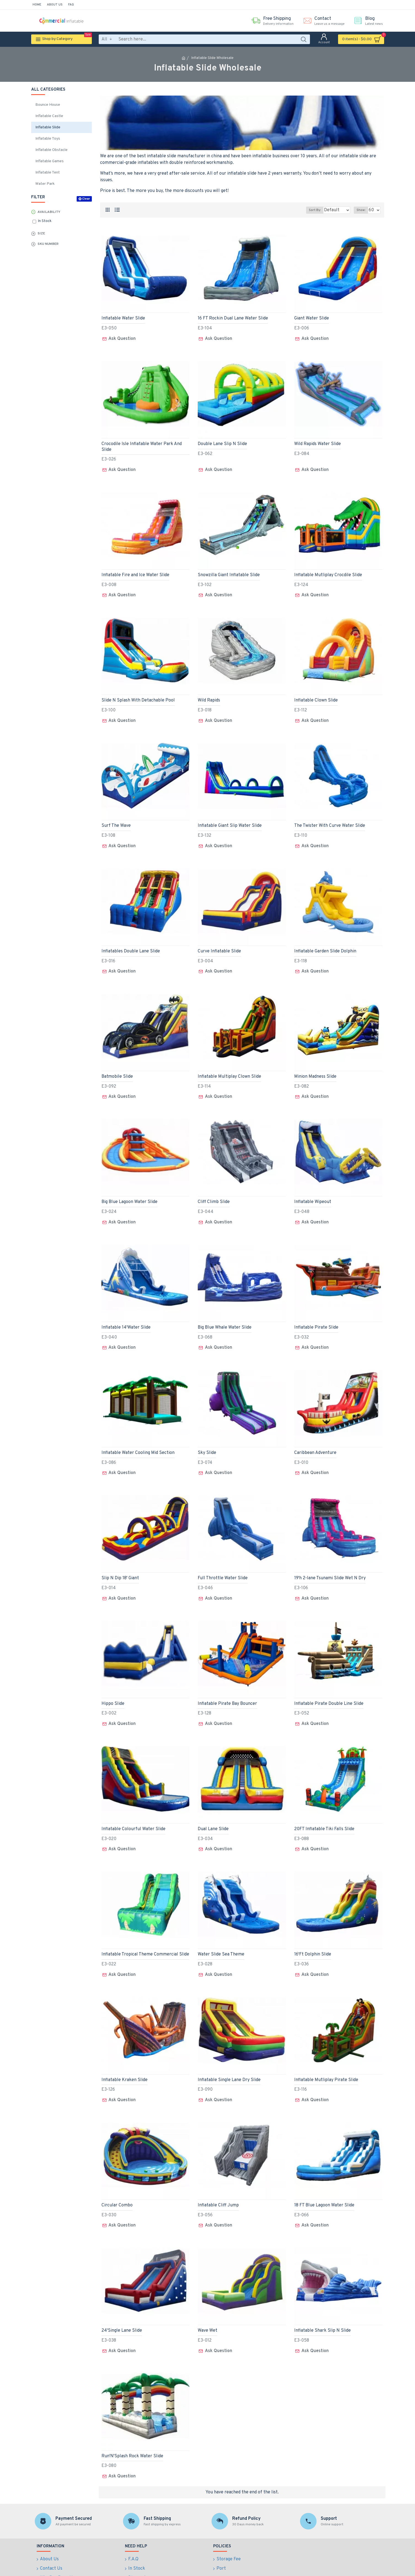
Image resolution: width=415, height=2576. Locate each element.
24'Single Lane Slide (121, 2302)
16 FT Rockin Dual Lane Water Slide (233, 318)
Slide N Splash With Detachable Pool (138, 695)
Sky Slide (207, 1436)
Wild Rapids (209, 695)
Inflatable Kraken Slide (124, 2054)
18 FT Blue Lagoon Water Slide (324, 2178)
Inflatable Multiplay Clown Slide (229, 1066)
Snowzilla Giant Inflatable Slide (229, 571)
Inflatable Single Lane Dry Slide (229, 2054)
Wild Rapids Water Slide (317, 442)
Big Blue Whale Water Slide (224, 1313)
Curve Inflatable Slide (219, 942)
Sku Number (48, 244)
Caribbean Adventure (315, 1436)
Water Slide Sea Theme (221, 1931)
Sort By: (311, 210)
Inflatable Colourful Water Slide (133, 1807)
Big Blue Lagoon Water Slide (129, 1189)
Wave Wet (207, 2302)
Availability (49, 212)
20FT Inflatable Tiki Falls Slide (324, 1807)
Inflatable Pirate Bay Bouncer (227, 1684)
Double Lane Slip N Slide (222, 442)
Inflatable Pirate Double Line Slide (328, 1684)
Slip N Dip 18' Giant (120, 1560)
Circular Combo (117, 2178)
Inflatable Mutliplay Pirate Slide (326, 2054)
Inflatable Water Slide (123, 318)
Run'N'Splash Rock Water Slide (132, 2425)
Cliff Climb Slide (214, 1189)
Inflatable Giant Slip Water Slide (230, 818)
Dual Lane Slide (213, 1807)
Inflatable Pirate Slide (316, 1313)
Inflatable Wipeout (312, 1189)
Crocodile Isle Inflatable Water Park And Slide (141, 445)
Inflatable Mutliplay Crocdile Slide (328, 571)
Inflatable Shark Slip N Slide (322, 2302)
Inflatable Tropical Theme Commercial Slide (145, 1931)
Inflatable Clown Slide (316, 695)
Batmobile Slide (117, 1066)
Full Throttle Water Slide (223, 1560)
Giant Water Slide (311, 318)
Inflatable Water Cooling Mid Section (138, 1436)
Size (41, 233)
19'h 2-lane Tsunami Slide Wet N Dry (330, 1560)
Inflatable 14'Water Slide (126, 1313)
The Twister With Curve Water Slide (329, 818)
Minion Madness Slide (315, 1066)
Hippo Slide (112, 1684)
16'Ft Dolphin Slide (312, 1931)
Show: (362, 210)
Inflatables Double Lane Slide (130, 942)
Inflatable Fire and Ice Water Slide (135, 571)
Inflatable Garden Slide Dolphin (325, 942)
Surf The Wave (116, 818)
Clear (86, 199)
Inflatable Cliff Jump (218, 2178)
